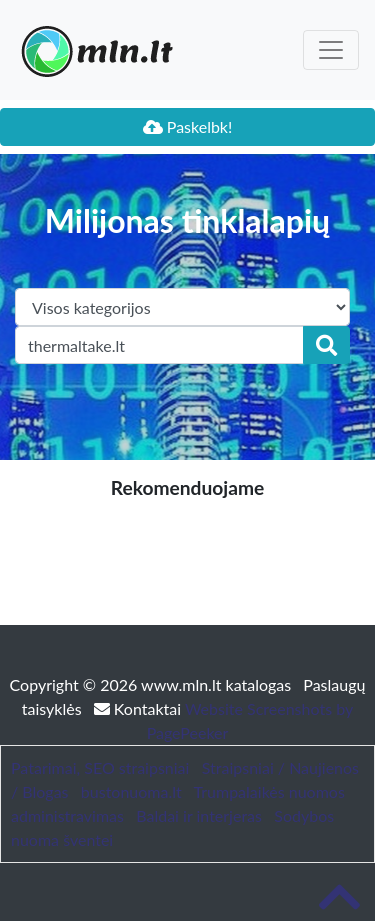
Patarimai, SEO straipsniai (100, 767)
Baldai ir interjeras (199, 815)
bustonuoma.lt (131, 791)
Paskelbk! (188, 126)
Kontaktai (139, 708)
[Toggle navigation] (331, 50)
